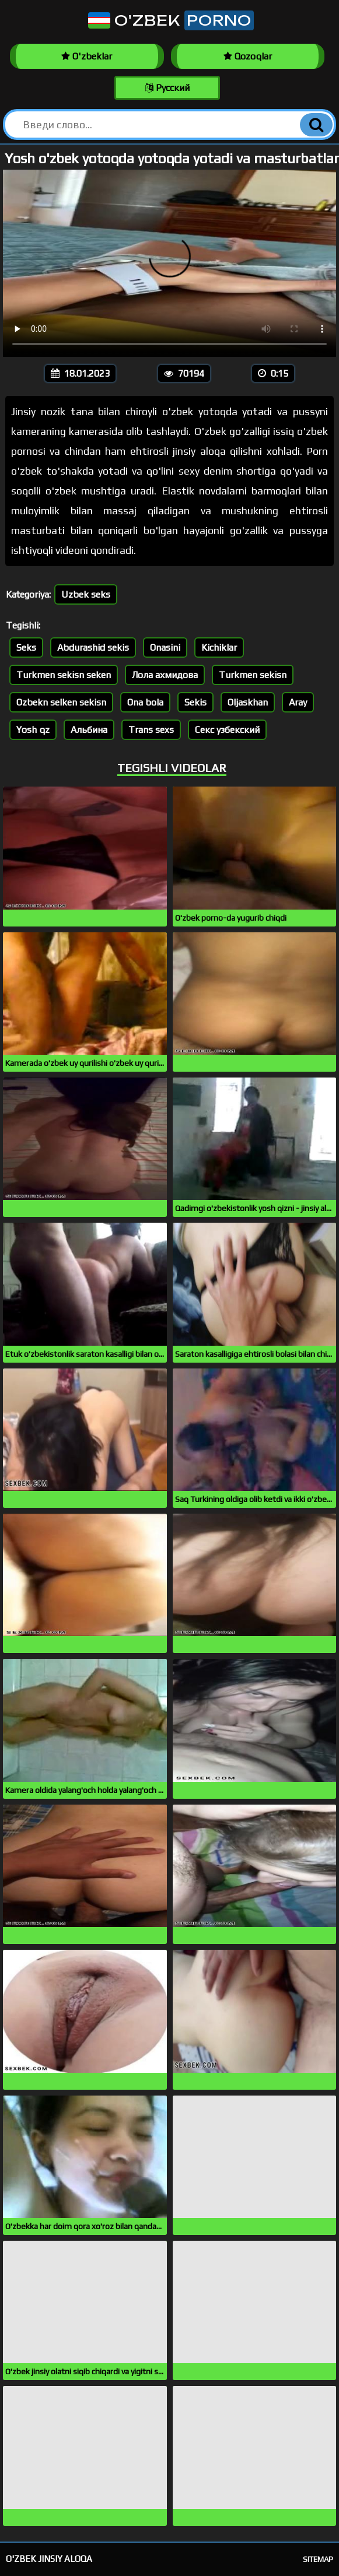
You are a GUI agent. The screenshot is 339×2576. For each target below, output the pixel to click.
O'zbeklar (86, 56)
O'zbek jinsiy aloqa (49, 2559)
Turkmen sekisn (252, 674)
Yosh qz (33, 729)
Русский (167, 87)
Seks (26, 647)
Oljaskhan (248, 702)
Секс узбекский (227, 729)
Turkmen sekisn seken (63, 674)
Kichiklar (219, 647)
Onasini (165, 647)
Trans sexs (151, 729)
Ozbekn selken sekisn (61, 702)
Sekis (195, 702)
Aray (298, 702)
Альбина (89, 729)
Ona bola (145, 702)
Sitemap (318, 2559)
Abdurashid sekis (93, 647)
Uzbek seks (85, 594)
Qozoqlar (247, 56)
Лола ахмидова (165, 674)
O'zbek (170, 20)
